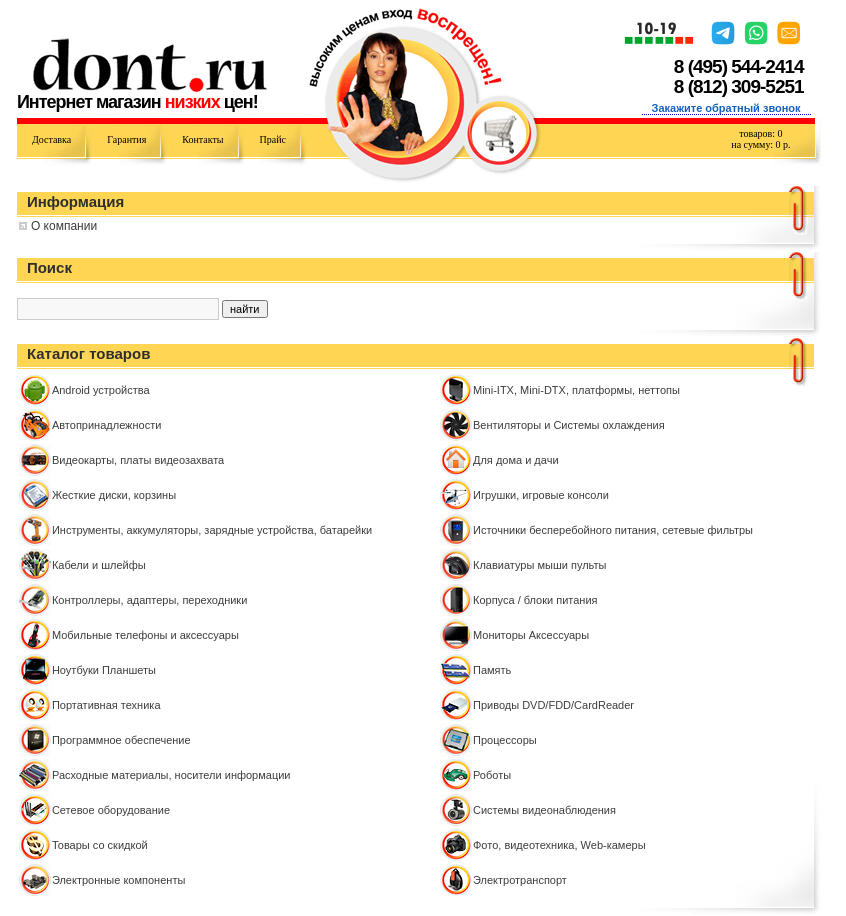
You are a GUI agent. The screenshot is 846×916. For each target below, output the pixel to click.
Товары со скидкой (100, 845)
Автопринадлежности (106, 425)
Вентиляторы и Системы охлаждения (569, 425)
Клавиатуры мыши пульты (539, 565)
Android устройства (101, 390)
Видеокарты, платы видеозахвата (138, 460)
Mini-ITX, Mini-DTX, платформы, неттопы (576, 390)
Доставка (51, 139)
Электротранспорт (520, 880)
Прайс (273, 139)
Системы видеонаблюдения (544, 810)
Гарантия (126, 139)
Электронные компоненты (118, 880)
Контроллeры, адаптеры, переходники (149, 600)
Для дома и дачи (516, 460)
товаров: (760, 133)
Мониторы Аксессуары (531, 635)
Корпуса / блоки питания (535, 600)
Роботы (492, 775)
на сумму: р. (760, 144)
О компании (64, 226)
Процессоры (505, 740)
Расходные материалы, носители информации (171, 775)
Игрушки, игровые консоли (541, 495)
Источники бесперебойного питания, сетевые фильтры (613, 530)
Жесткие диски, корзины (114, 495)
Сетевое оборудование (111, 810)
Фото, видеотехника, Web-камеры (559, 845)
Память (492, 670)
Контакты (202, 139)
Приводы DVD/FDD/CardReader (553, 705)
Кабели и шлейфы (99, 565)
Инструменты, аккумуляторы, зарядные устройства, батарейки (212, 530)
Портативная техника (106, 705)
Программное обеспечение (121, 740)
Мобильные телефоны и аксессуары (145, 635)
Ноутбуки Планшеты (104, 670)
